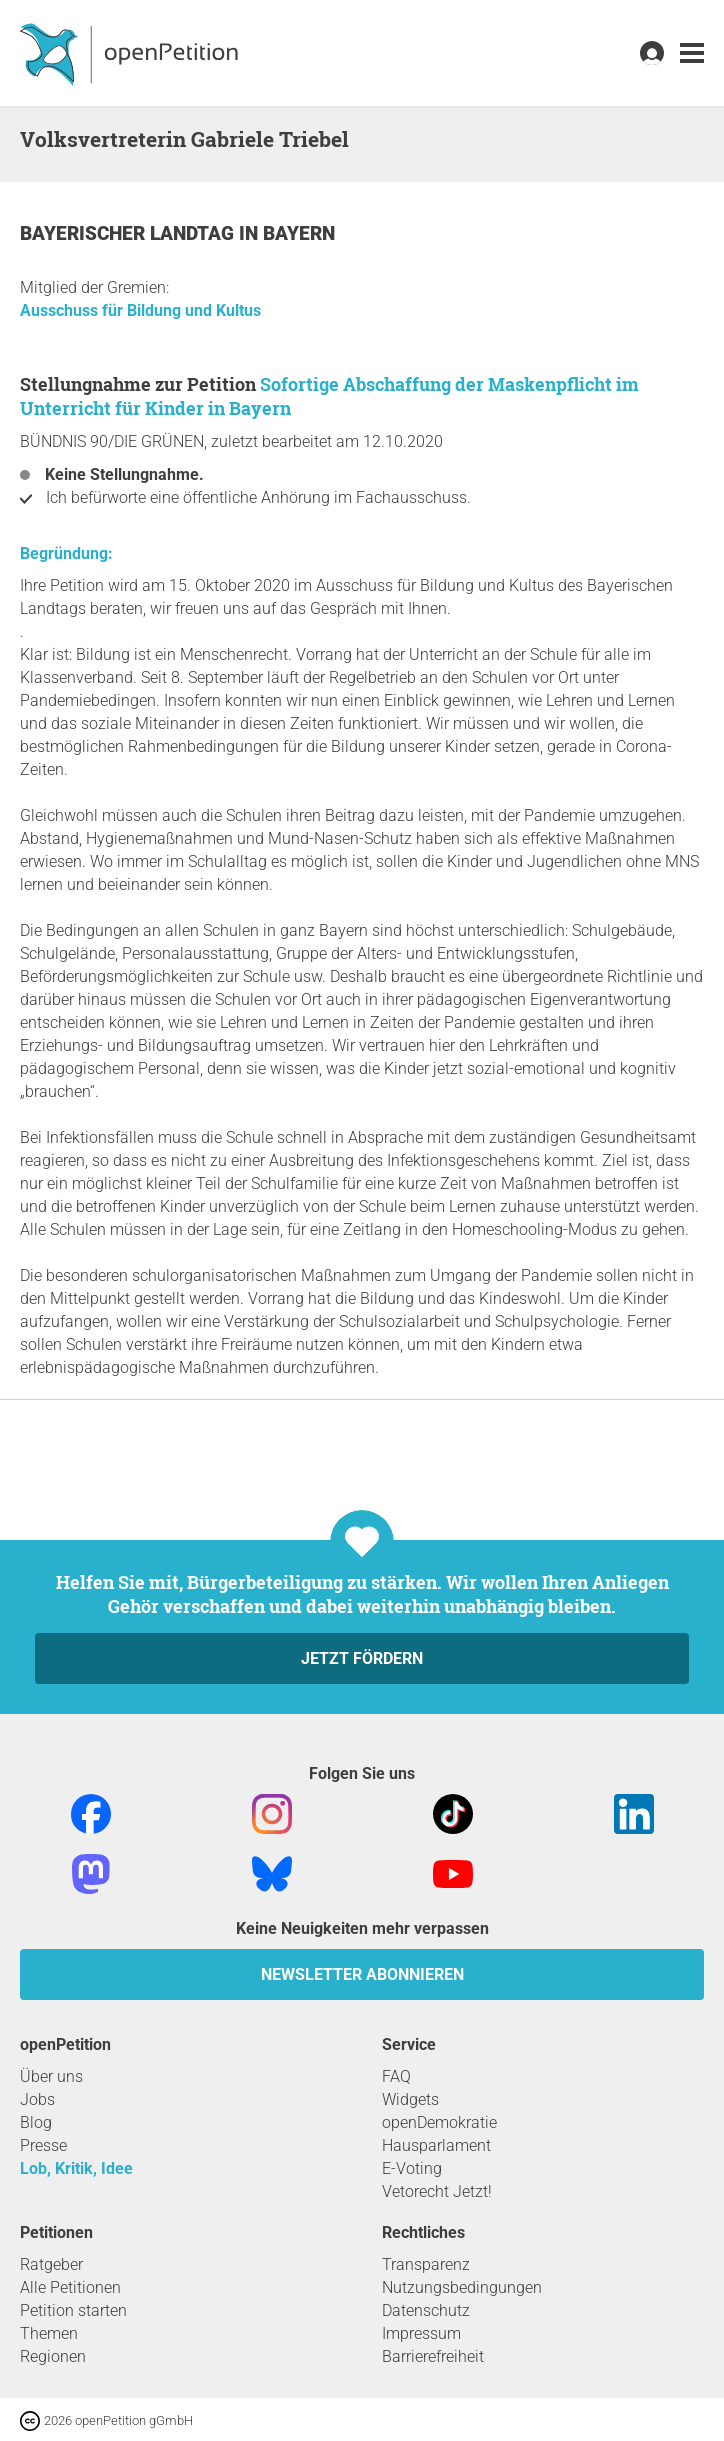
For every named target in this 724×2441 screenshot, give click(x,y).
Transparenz (426, 2264)
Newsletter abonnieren (362, 1974)
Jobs (37, 2099)
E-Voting (412, 2168)
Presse (43, 2145)
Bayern (299, 233)
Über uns (51, 2076)
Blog (36, 2122)
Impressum (421, 2333)
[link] (692, 53)
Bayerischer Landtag (129, 233)
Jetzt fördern (362, 1658)
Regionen (53, 2356)
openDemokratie (439, 2122)
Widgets (410, 2099)
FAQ (396, 2076)
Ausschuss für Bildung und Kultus (140, 310)
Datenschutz (426, 2310)
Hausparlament (436, 2145)
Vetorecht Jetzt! (437, 2191)
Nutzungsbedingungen (462, 2287)
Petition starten (73, 2310)
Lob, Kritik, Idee (76, 2168)
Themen (49, 2333)
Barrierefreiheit (433, 2356)
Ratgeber (51, 2264)
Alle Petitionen (70, 2287)
